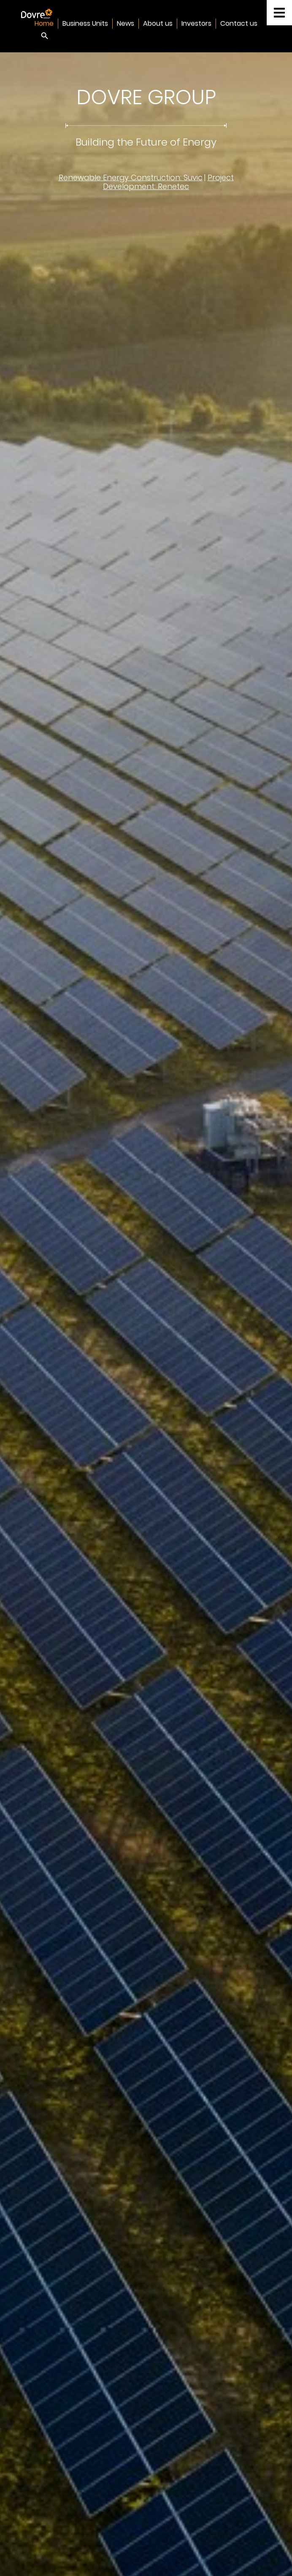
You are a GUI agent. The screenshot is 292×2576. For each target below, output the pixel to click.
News (125, 23)
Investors (196, 23)
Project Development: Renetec (168, 182)
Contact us (238, 23)
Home (44, 23)
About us (158, 23)
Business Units (85, 23)
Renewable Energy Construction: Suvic (131, 177)
